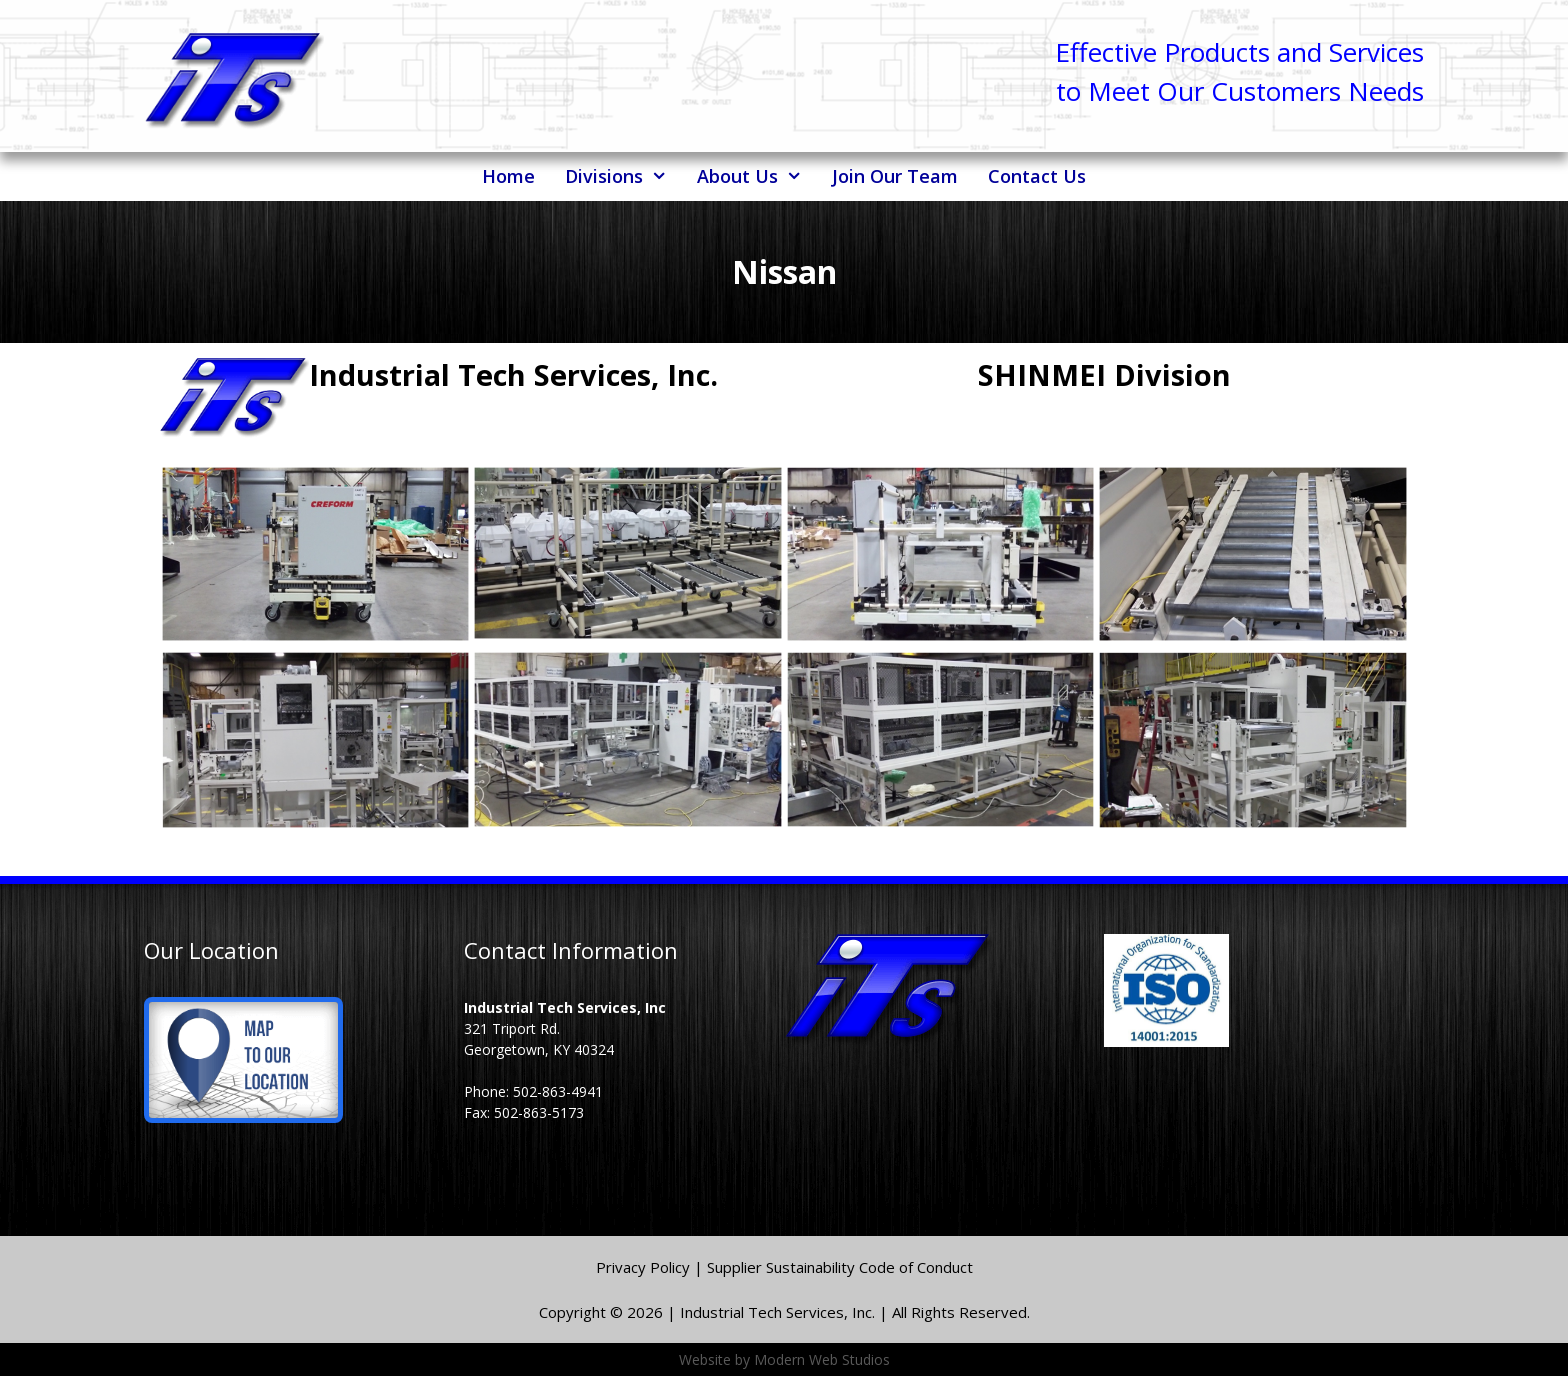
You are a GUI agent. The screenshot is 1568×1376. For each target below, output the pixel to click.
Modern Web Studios (822, 1359)
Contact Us (1037, 176)
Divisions (623, 176)
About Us (757, 176)
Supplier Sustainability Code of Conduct (840, 1267)
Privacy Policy (645, 1267)
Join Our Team (895, 176)
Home (508, 176)
